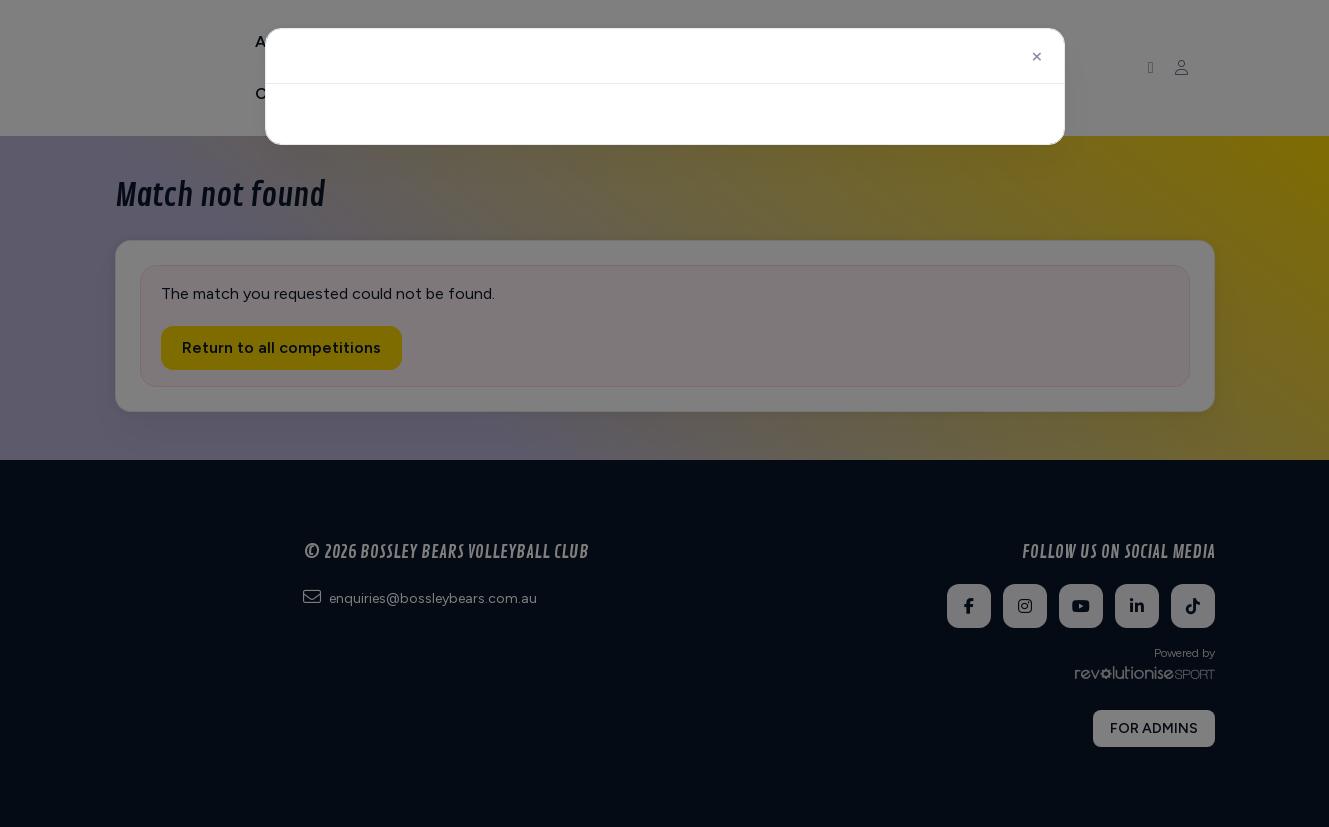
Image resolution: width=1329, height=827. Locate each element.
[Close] (1037, 56)
